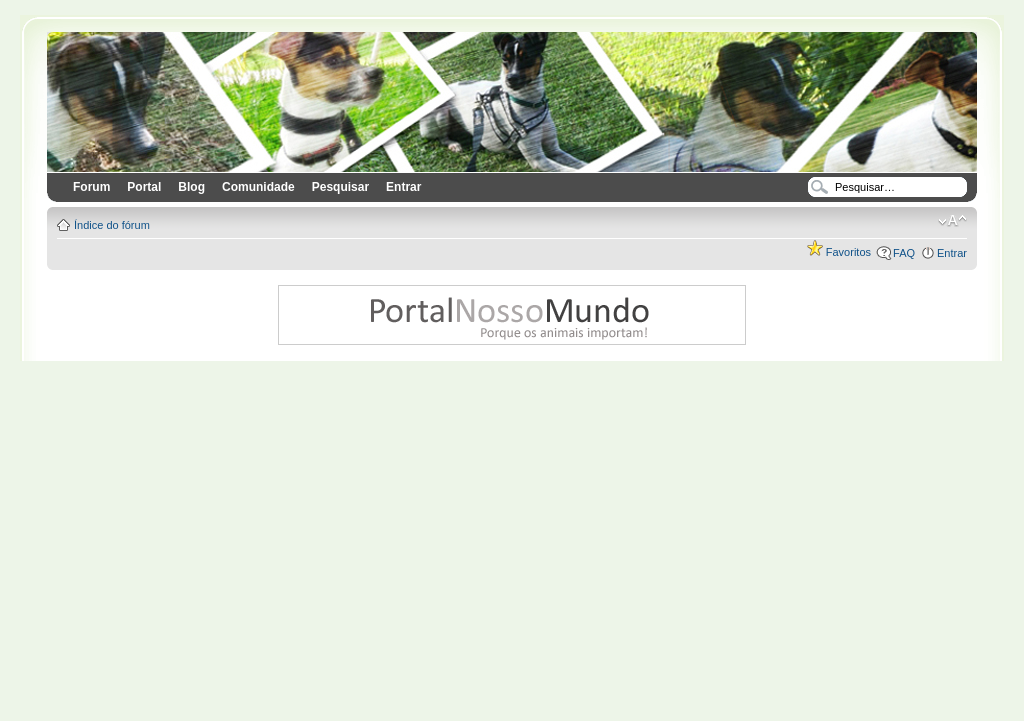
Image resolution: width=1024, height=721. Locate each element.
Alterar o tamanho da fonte (952, 221)
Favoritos (839, 252)
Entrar (952, 253)
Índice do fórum (112, 225)
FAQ (904, 253)
